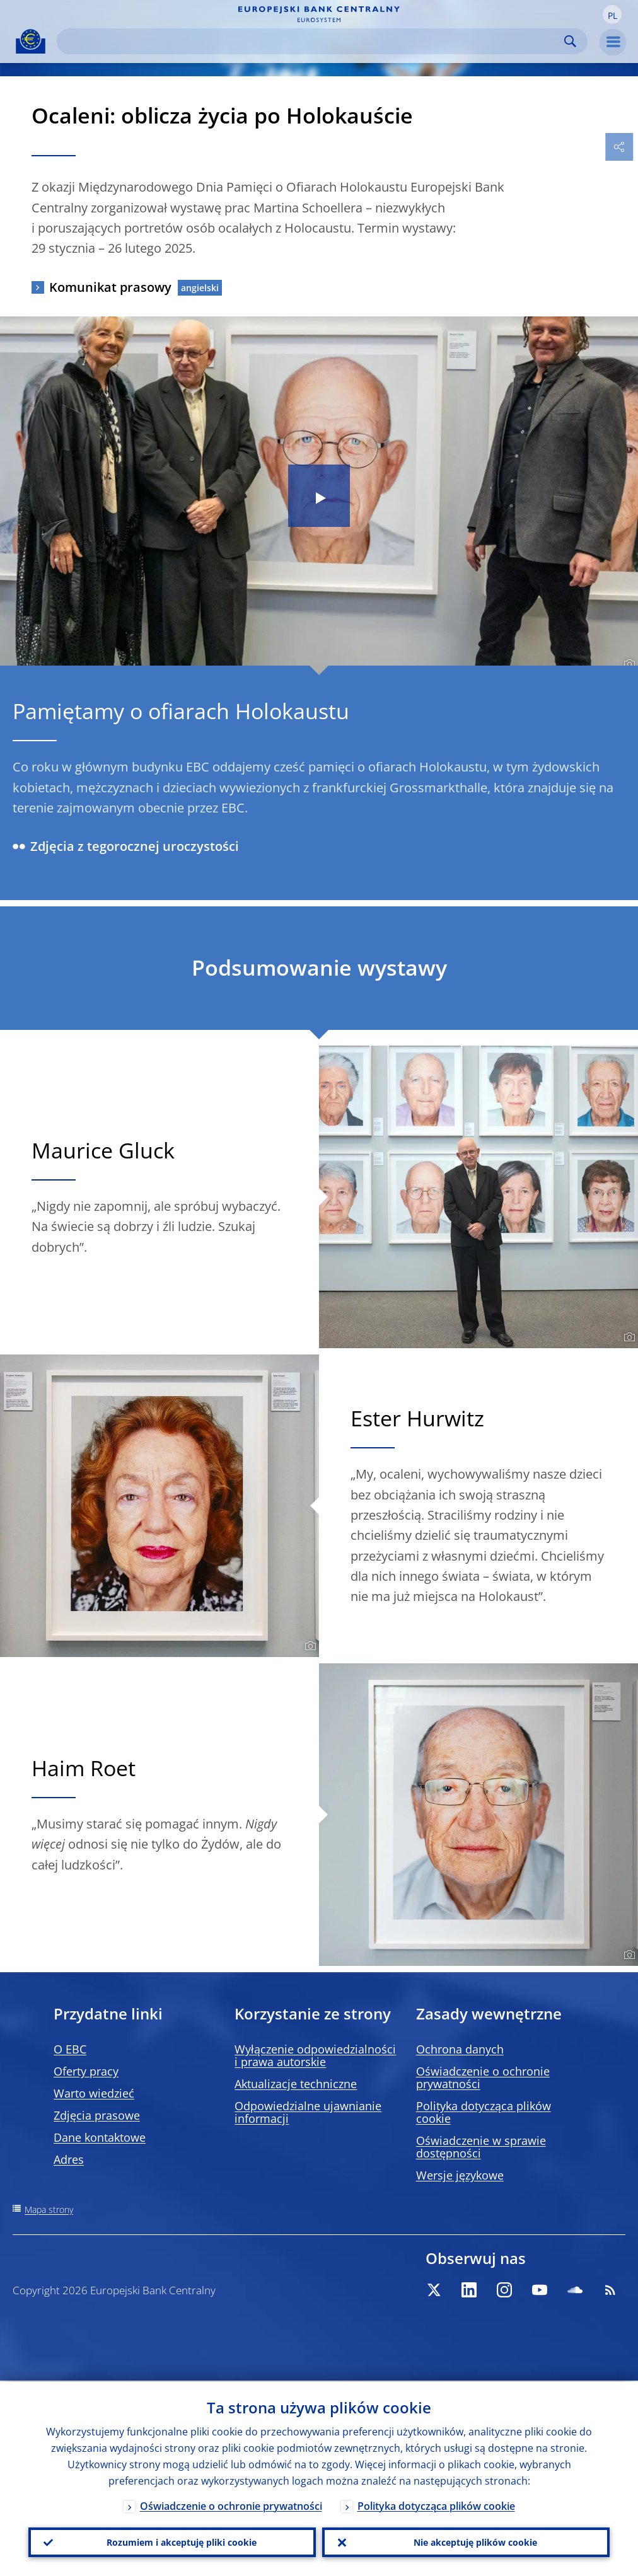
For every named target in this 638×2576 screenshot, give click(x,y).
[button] (612, 14)
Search (570, 41)
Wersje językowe (460, 2175)
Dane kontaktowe (100, 2137)
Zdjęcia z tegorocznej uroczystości (126, 846)
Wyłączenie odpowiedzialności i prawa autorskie (315, 2055)
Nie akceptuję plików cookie (475, 2542)
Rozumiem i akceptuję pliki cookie (182, 2542)
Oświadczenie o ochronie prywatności (483, 2077)
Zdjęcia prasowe (97, 2115)
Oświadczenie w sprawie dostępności (481, 2147)
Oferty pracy (86, 2071)
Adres (69, 2159)
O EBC (70, 2049)
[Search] (312, 41)
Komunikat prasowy (110, 287)
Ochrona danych (460, 2049)
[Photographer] (627, 664)
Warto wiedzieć (94, 2093)
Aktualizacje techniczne (296, 2083)
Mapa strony (49, 2209)
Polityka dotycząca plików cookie (483, 2112)
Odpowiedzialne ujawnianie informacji (308, 2112)
